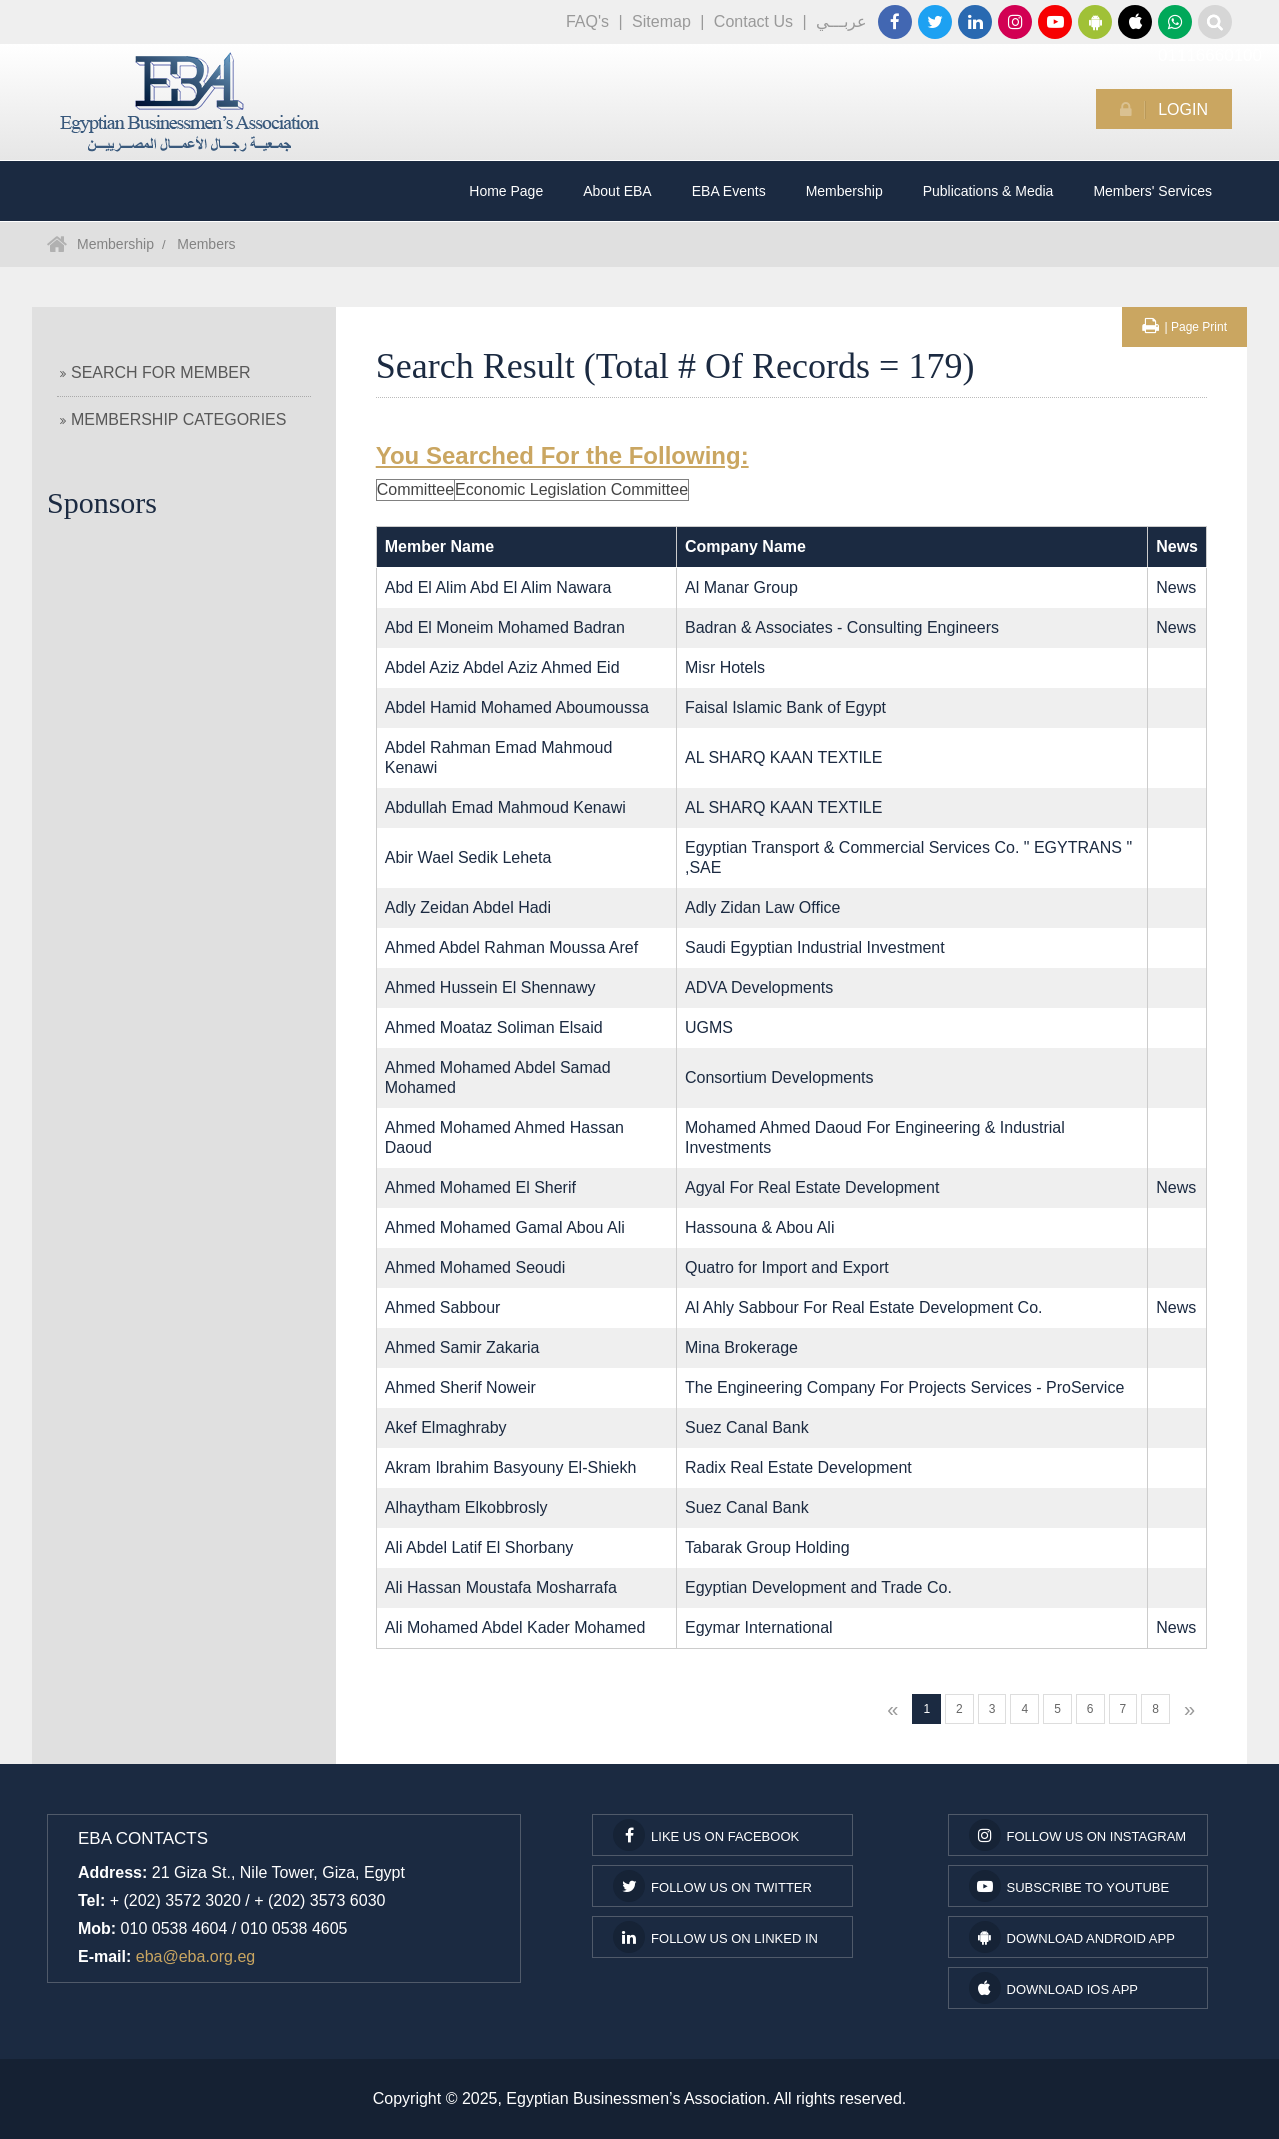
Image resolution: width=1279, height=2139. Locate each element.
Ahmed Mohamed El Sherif (480, 1187)
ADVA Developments (759, 987)
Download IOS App (1053, 1988)
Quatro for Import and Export (787, 1267)
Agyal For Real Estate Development (812, 1187)
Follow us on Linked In (715, 1937)
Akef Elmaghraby (446, 1427)
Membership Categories (173, 419)
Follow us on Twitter (712, 1886)
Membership (844, 191)
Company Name (745, 546)
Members (206, 244)
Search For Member (155, 372)
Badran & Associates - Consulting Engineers (842, 627)
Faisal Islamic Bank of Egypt (785, 707)
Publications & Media (988, 191)
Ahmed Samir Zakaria (462, 1347)
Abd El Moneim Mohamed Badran (505, 627)
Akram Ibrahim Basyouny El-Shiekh (511, 1467)
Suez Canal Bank (747, 1427)
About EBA (617, 191)
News (1176, 587)
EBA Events (729, 191)
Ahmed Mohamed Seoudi (475, 1267)
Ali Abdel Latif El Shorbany (479, 1547)
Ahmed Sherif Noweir (460, 1387)
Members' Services (1152, 191)
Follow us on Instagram (1078, 1835)
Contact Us (753, 21)
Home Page (506, 191)
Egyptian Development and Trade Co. (818, 1587)
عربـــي (841, 21)
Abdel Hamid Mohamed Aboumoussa (517, 707)
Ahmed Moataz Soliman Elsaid (494, 1027)
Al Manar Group (741, 587)
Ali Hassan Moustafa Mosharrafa (501, 1587)
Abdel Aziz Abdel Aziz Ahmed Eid (502, 667)
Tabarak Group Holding (767, 1547)
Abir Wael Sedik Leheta (468, 857)
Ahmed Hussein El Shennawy (490, 987)
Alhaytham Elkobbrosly (466, 1507)
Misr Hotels (725, 667)
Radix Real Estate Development (798, 1467)
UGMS (709, 1027)
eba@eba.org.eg (195, 1956)
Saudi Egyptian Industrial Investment (815, 947)
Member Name (439, 546)
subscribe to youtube (1069, 1886)
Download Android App (1072, 1937)
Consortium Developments (779, 1077)
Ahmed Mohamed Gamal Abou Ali (505, 1227)
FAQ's (587, 21)
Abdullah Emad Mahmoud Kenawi (505, 807)
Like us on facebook (706, 1835)
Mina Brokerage (741, 1347)
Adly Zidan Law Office (762, 907)
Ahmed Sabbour (443, 1307)
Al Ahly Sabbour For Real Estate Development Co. (864, 1307)
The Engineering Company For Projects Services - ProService (904, 1387)
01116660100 (1175, 22)
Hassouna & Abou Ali (759, 1227)
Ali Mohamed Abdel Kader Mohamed (515, 1627)
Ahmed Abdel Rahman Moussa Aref (511, 947)
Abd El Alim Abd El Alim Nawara (498, 587)
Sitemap (661, 21)
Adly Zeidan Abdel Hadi (468, 907)
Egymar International (759, 1627)
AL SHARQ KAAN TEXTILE (783, 757)
